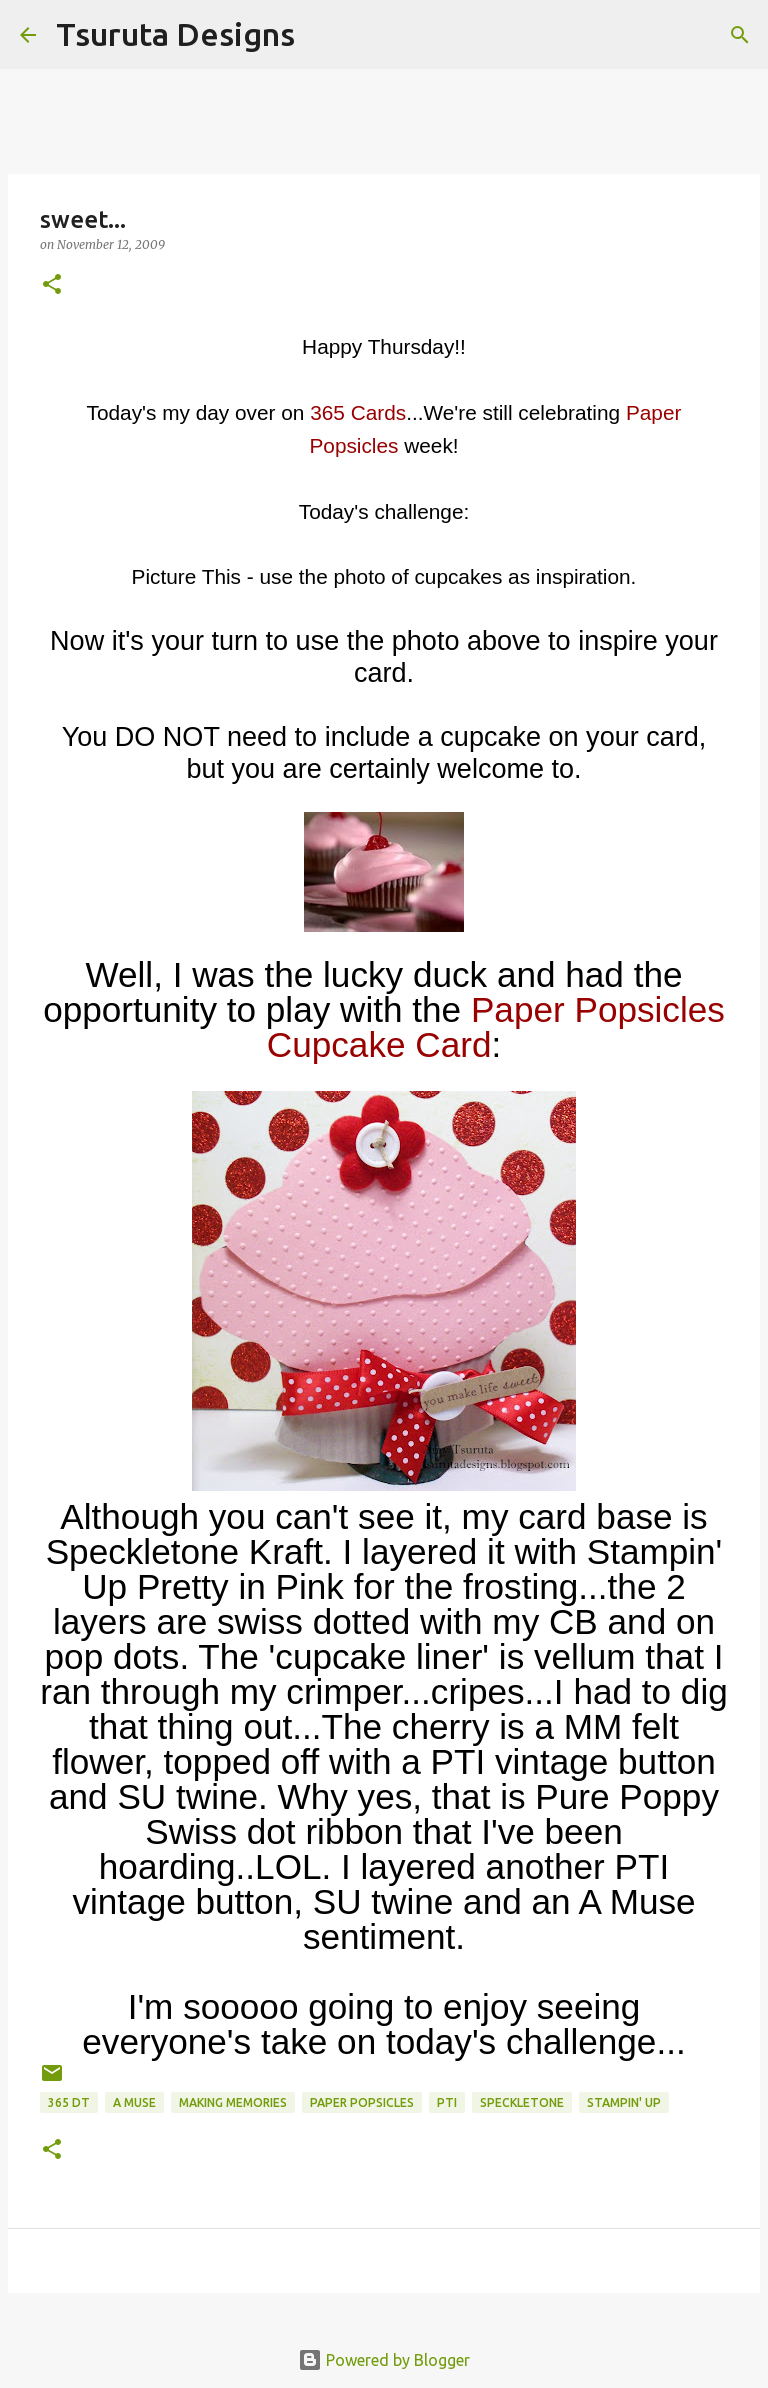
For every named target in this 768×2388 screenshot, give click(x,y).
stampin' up (624, 2102)
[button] (52, 285)
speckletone (522, 2102)
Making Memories (233, 2102)
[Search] (323, 35)
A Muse (134, 2102)
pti (447, 2102)
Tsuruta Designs (175, 34)
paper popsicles (362, 2102)
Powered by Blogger (384, 2360)
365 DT (69, 2102)
